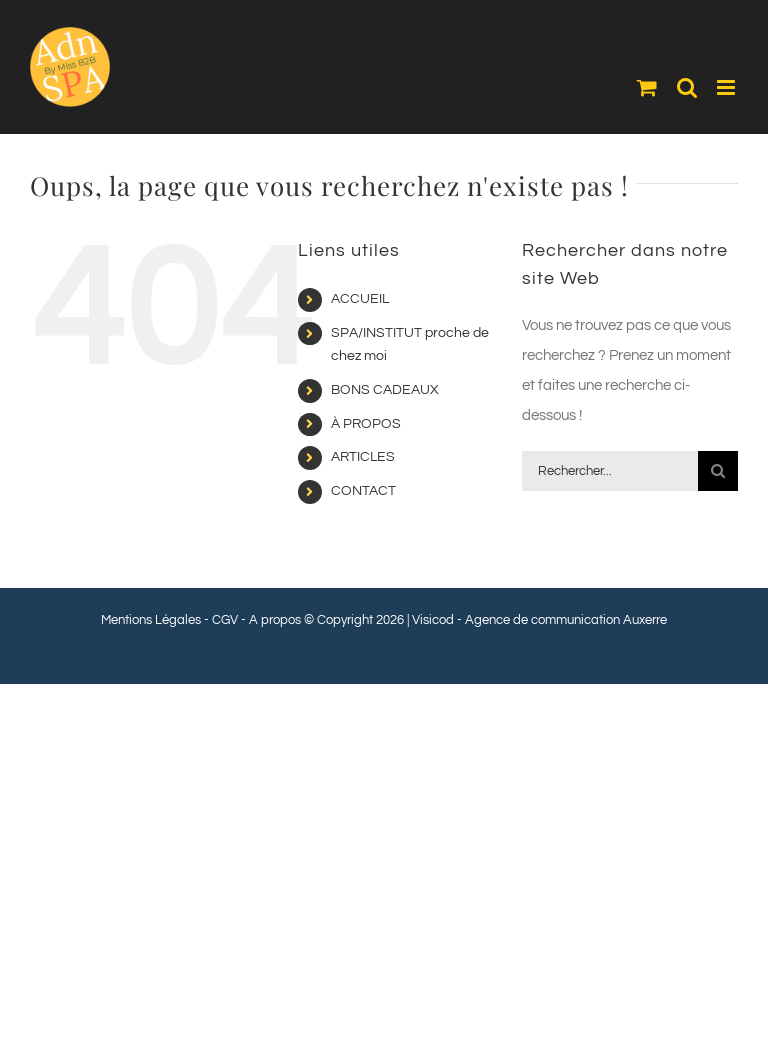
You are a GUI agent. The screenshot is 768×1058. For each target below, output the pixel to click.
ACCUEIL (360, 299)
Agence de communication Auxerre (566, 620)
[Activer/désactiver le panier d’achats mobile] (647, 87)
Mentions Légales (151, 620)
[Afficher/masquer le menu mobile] (727, 87)
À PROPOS (366, 424)
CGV (225, 620)
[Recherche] (718, 471)
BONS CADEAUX (385, 390)
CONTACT (363, 491)
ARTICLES (363, 457)
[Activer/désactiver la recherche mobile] (687, 87)
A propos (275, 620)
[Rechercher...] (610, 471)
